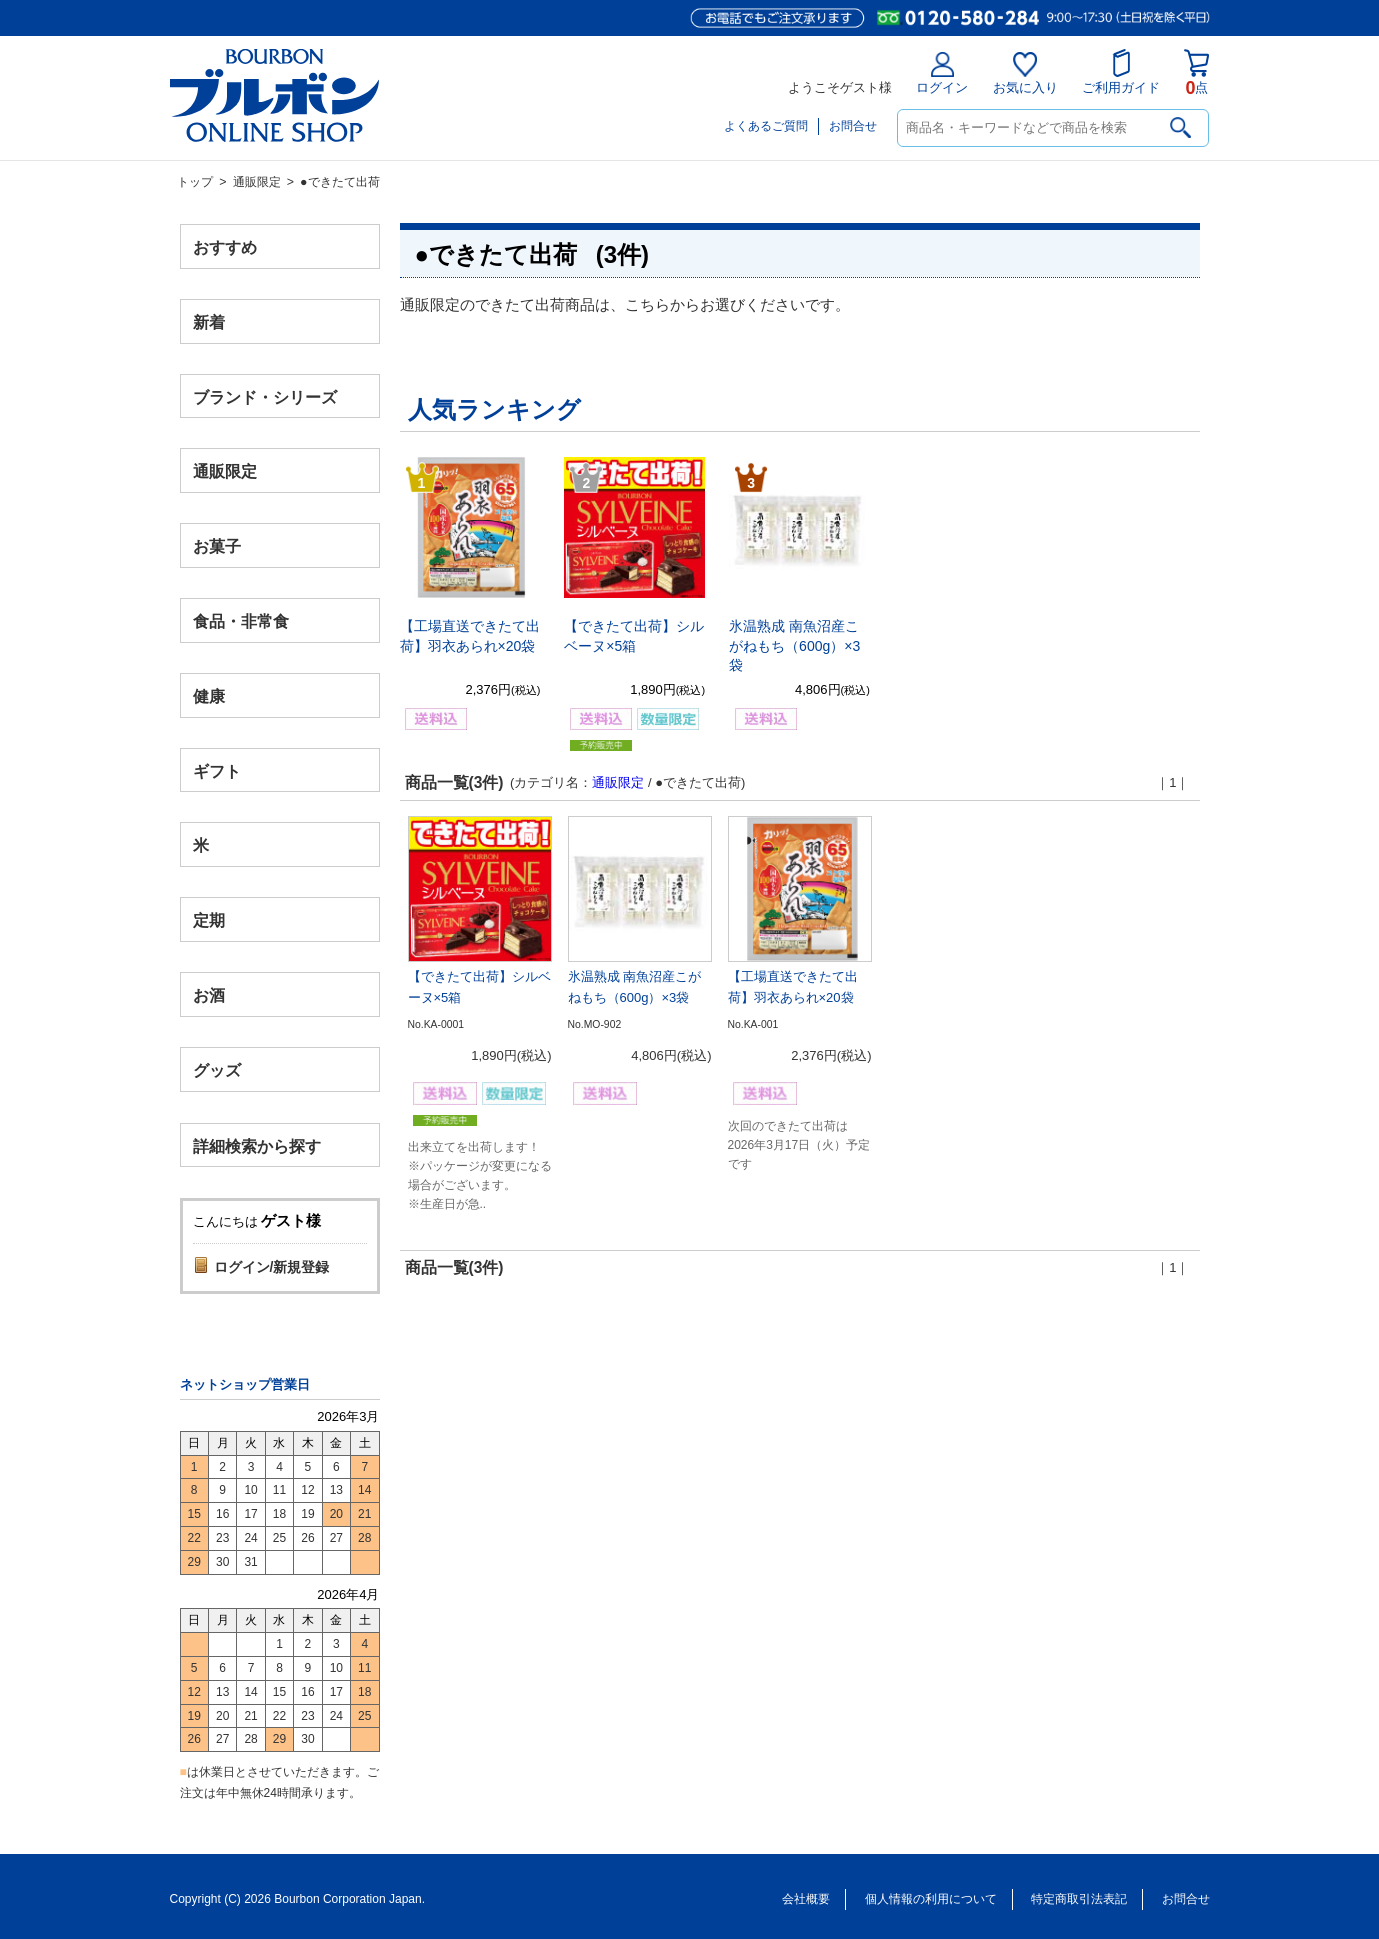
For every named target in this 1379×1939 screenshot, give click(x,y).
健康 (209, 695)
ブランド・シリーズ (265, 396)
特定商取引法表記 (1079, 1899)
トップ (195, 182)
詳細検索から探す (257, 1145)
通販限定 (257, 182)
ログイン (942, 73)
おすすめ (225, 247)
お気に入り (1025, 73)
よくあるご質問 (766, 126)
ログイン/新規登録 (272, 1267)
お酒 (209, 994)
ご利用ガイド (1121, 72)
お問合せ (853, 126)
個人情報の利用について (931, 1899)
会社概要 (806, 1899)
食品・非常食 (241, 621)
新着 (209, 321)
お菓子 (217, 546)
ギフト (217, 770)
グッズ (217, 1069)
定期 (209, 920)
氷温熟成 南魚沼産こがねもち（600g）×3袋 (794, 645)
